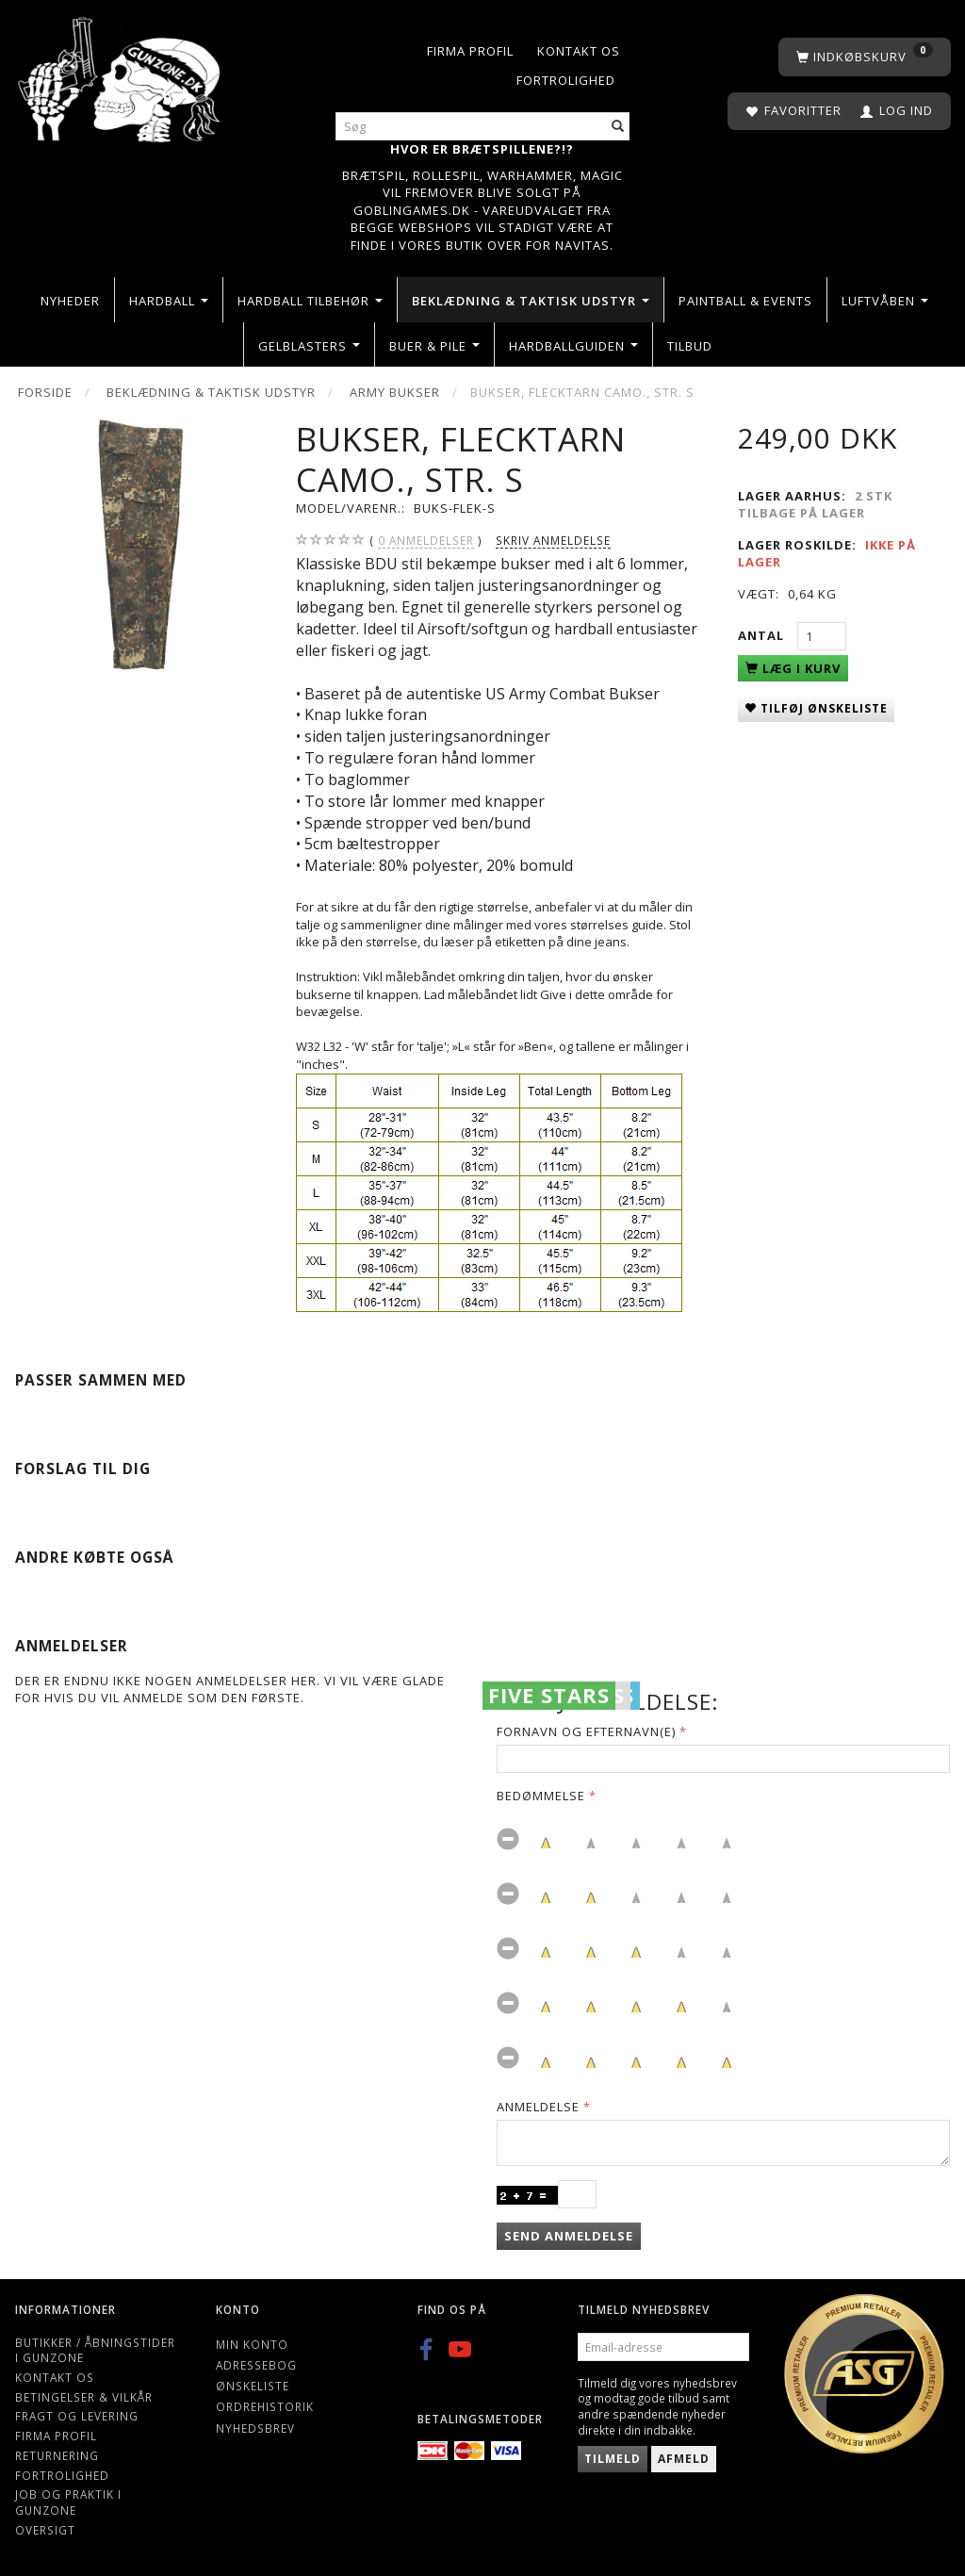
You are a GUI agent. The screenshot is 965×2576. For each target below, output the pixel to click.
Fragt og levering (77, 2415)
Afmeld (684, 2459)
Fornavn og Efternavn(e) (586, 1731)
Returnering (57, 2455)
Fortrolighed (565, 80)
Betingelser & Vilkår (84, 2396)
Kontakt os (578, 50)
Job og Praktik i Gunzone (68, 2502)
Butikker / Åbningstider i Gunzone (95, 2350)
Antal (763, 635)
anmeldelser (426, 541)
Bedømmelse (541, 1795)
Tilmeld (612, 2459)
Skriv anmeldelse (553, 540)
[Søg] (618, 127)
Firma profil (470, 50)
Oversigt (45, 2529)
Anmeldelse (538, 2106)
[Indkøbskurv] (864, 57)
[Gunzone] (120, 75)
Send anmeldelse (568, 2235)
